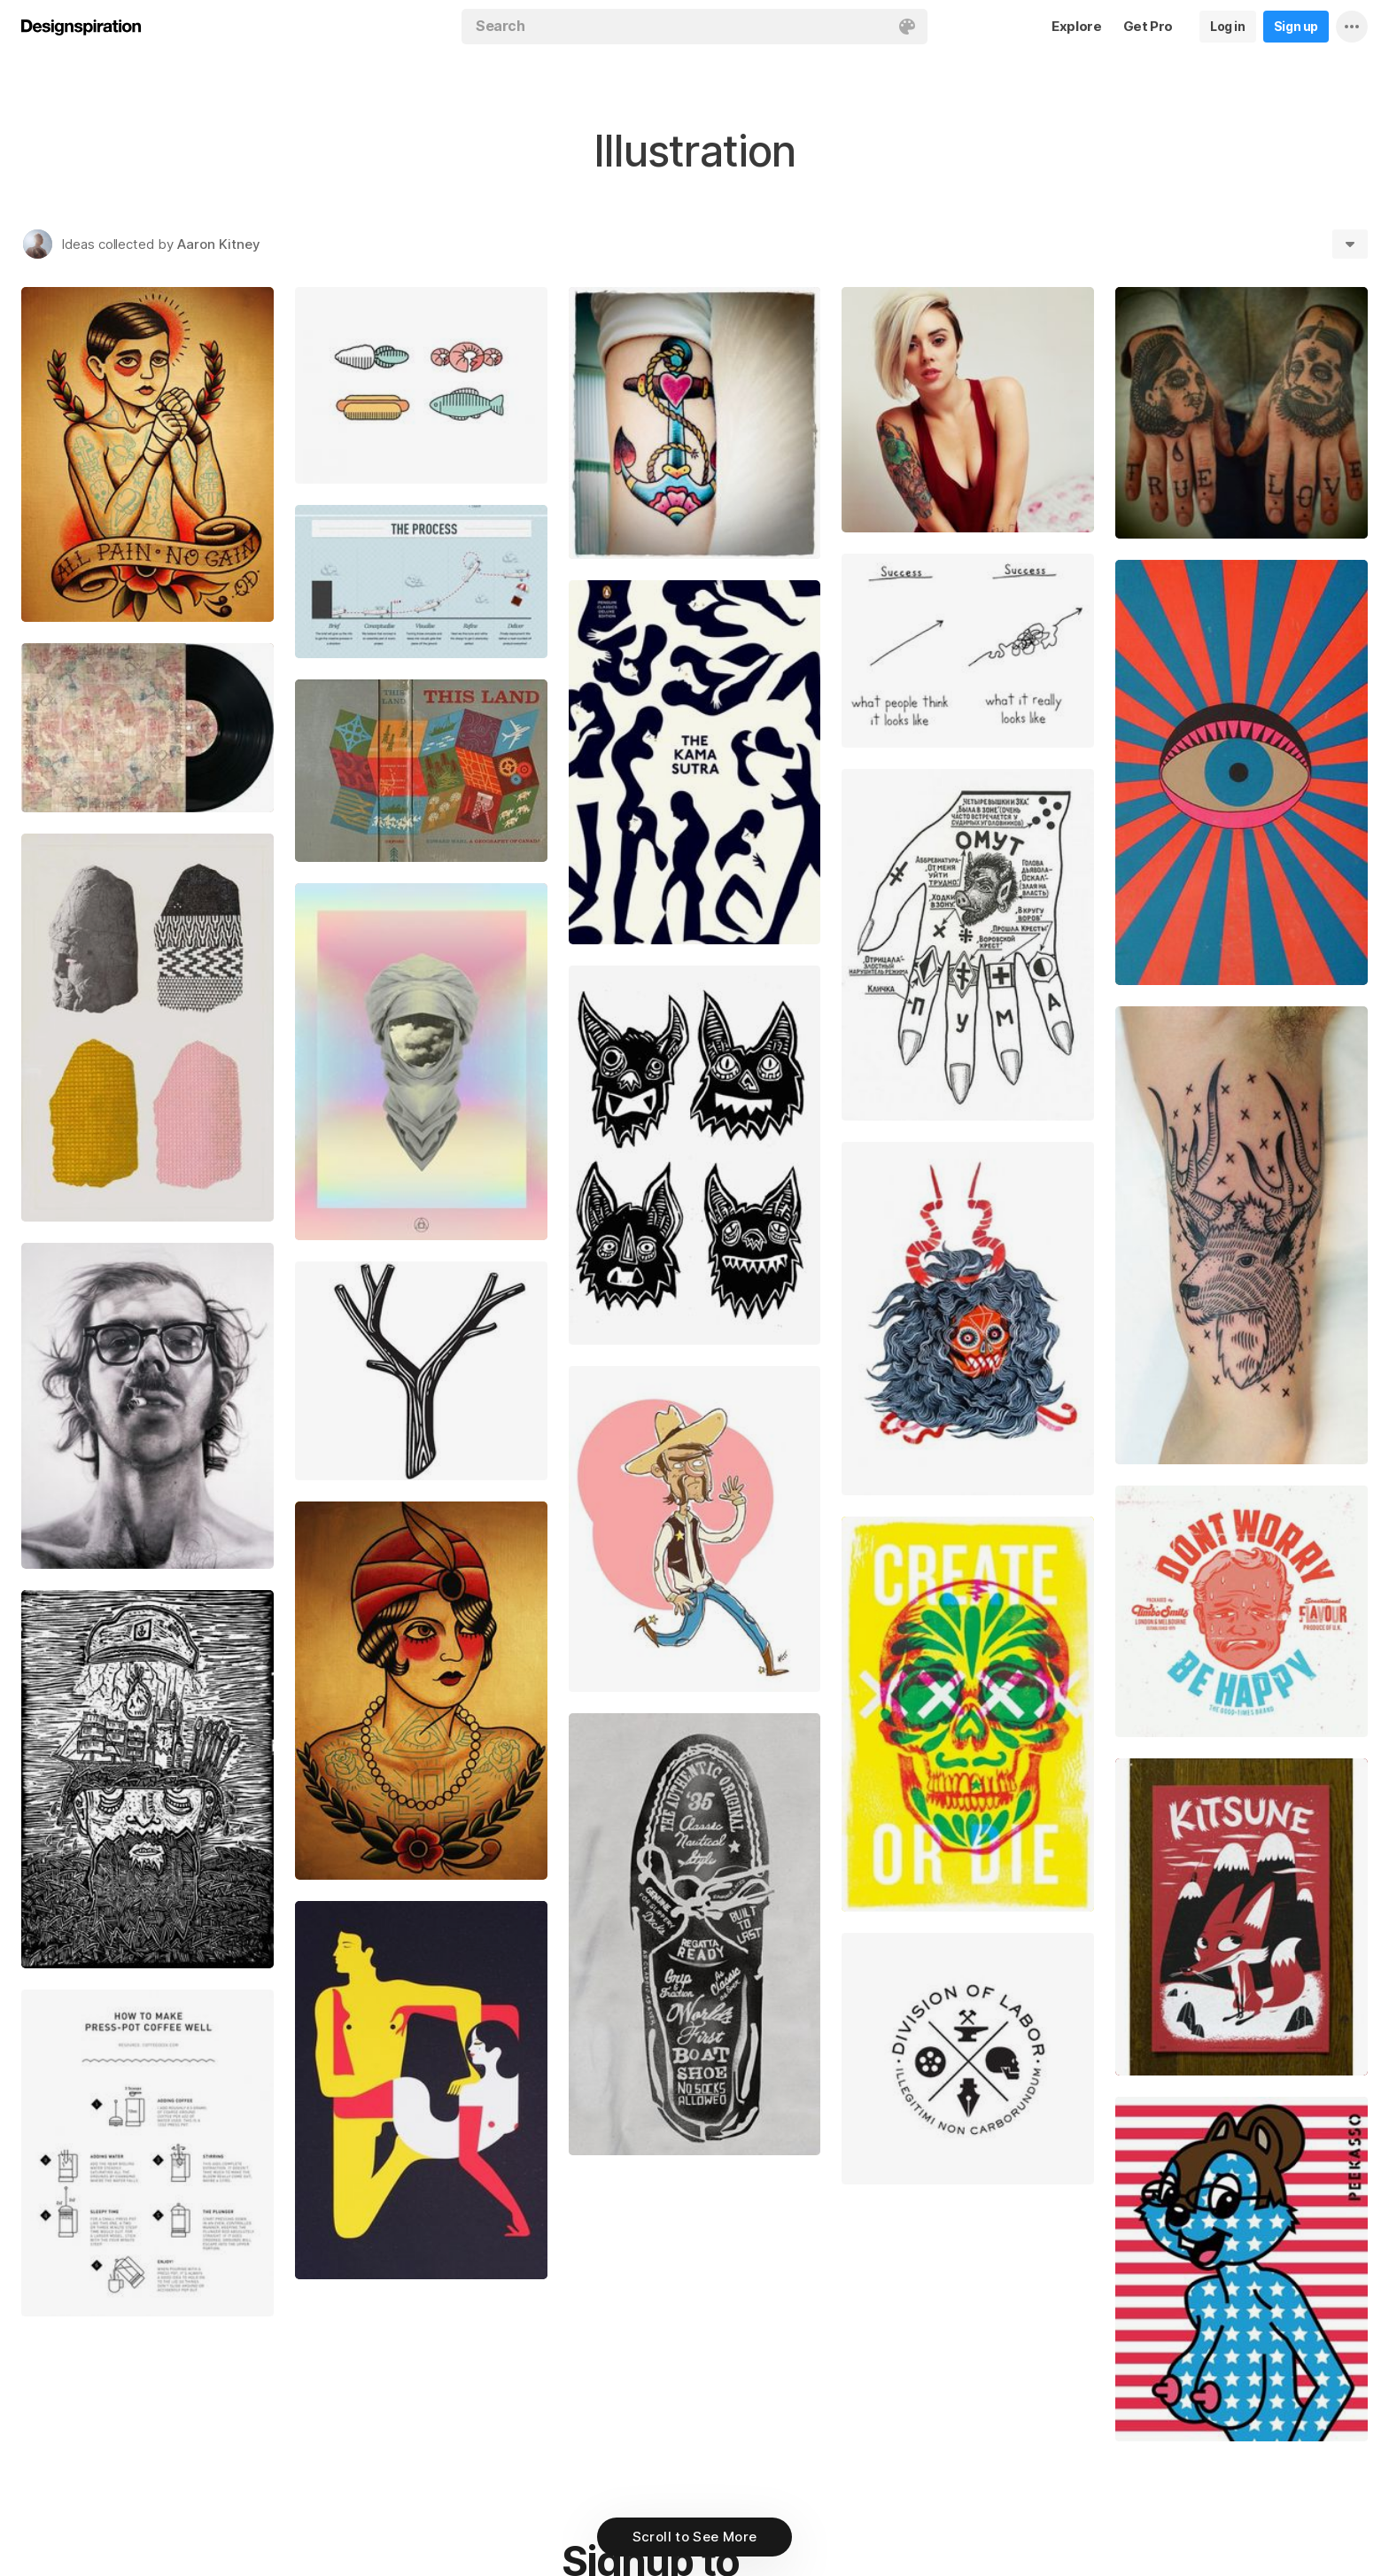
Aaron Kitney (218, 244)
